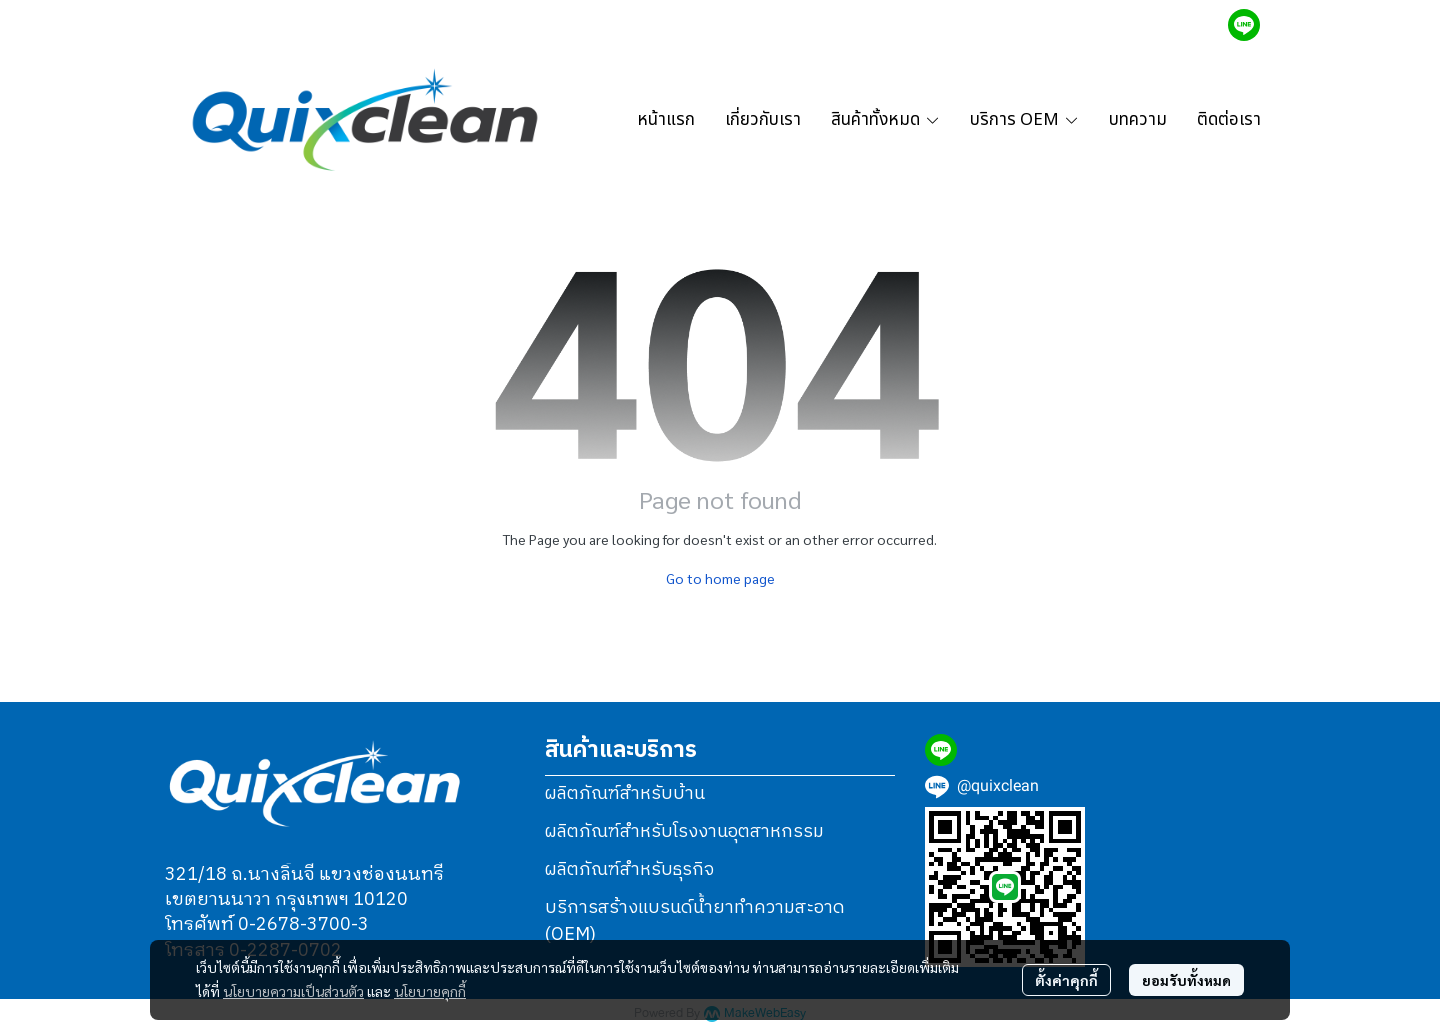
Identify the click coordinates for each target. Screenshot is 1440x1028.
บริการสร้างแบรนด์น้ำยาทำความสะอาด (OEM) (695, 921)
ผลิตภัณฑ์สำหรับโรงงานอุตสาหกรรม (684, 832)
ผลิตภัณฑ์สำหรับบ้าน (625, 794)
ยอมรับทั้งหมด (1186, 980)
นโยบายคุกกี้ (430, 991)
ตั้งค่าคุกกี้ (1066, 980)
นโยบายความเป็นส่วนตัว (293, 991)
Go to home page (720, 578)
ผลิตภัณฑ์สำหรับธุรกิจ (629, 870)
